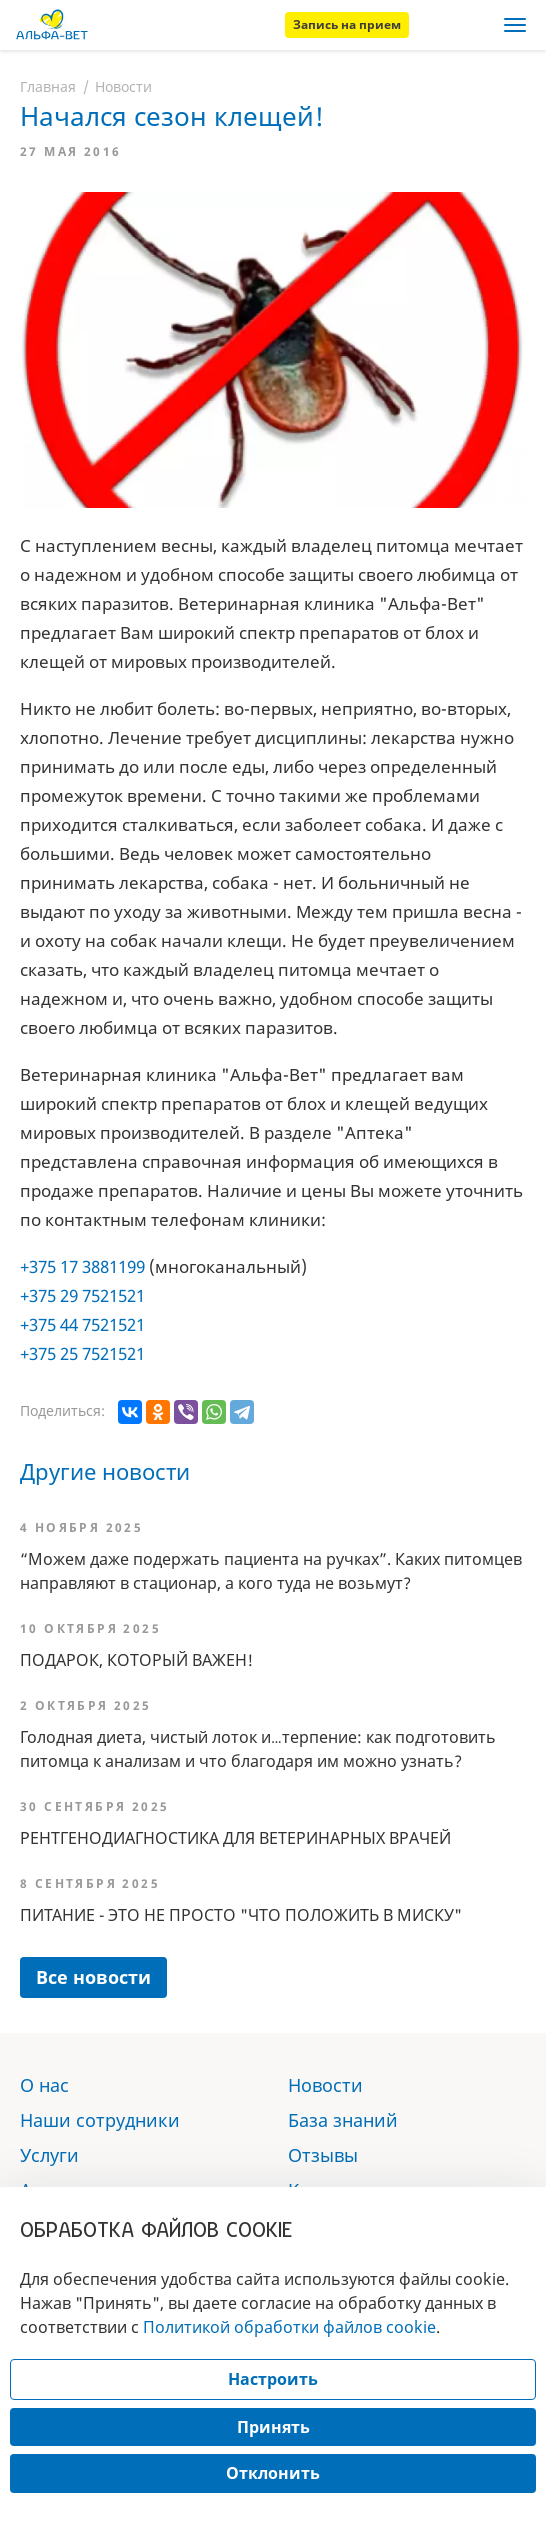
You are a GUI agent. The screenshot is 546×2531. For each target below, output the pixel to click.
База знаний (343, 2120)
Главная (48, 86)
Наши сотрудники (100, 2120)
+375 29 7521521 (82, 1295)
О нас (44, 2085)
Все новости (93, 1977)
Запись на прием (347, 24)
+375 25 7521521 (82, 1353)
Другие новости (105, 1471)
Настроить (273, 2379)
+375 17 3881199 (82, 1266)
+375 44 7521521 (82, 1324)
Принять (273, 2427)
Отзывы (323, 2155)
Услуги (49, 2155)
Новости (123, 86)
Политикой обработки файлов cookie (289, 2327)
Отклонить (273, 2473)
